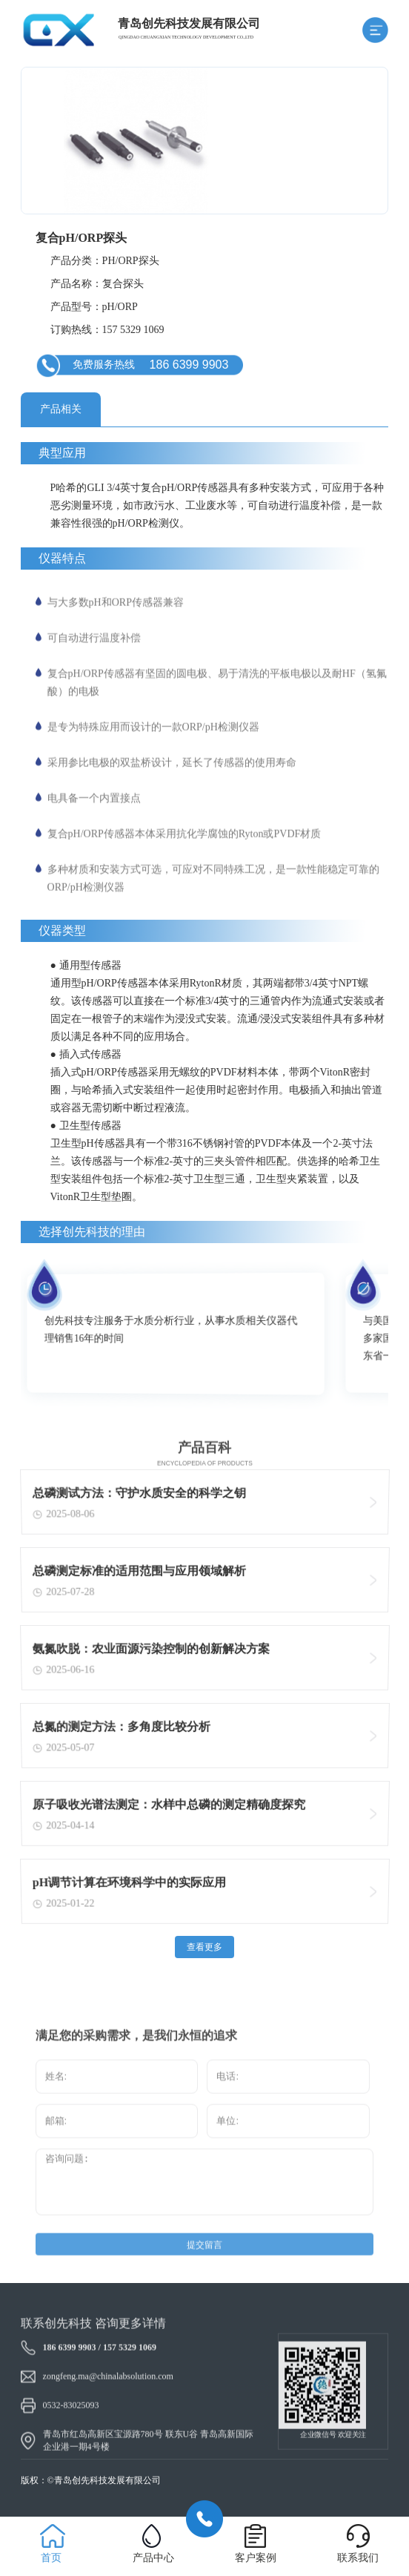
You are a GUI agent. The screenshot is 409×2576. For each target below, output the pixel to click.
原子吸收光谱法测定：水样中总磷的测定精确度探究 (168, 1808)
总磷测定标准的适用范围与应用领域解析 (138, 1574)
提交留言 (204, 2272)
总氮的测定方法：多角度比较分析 (120, 1730)
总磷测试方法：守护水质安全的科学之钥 (138, 1496)
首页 (51, 2557)
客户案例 (255, 2557)
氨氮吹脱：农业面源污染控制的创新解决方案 (150, 1652)
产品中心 (153, 2557)
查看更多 (204, 1947)
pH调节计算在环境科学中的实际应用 (128, 1886)
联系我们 (358, 2557)
